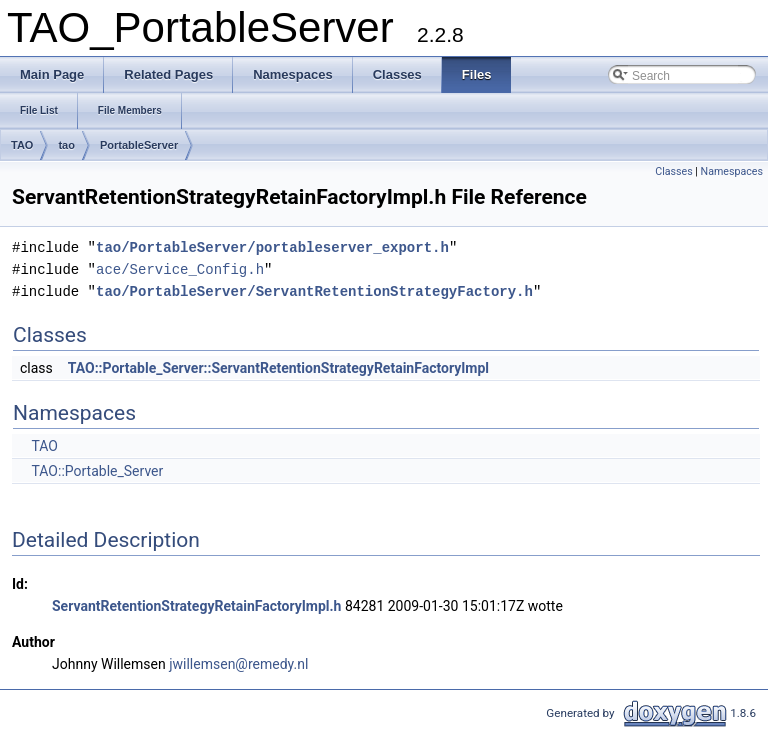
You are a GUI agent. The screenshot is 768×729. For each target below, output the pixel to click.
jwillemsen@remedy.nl (238, 664)
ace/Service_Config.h (180, 269)
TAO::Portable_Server (97, 471)
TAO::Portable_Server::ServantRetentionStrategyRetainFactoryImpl (278, 368)
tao (66, 145)
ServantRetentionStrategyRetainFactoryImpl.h (196, 606)
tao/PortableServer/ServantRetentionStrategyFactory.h (314, 291)
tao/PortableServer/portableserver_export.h (272, 247)
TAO (22, 145)
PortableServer (139, 145)
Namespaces (732, 171)
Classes (673, 171)
